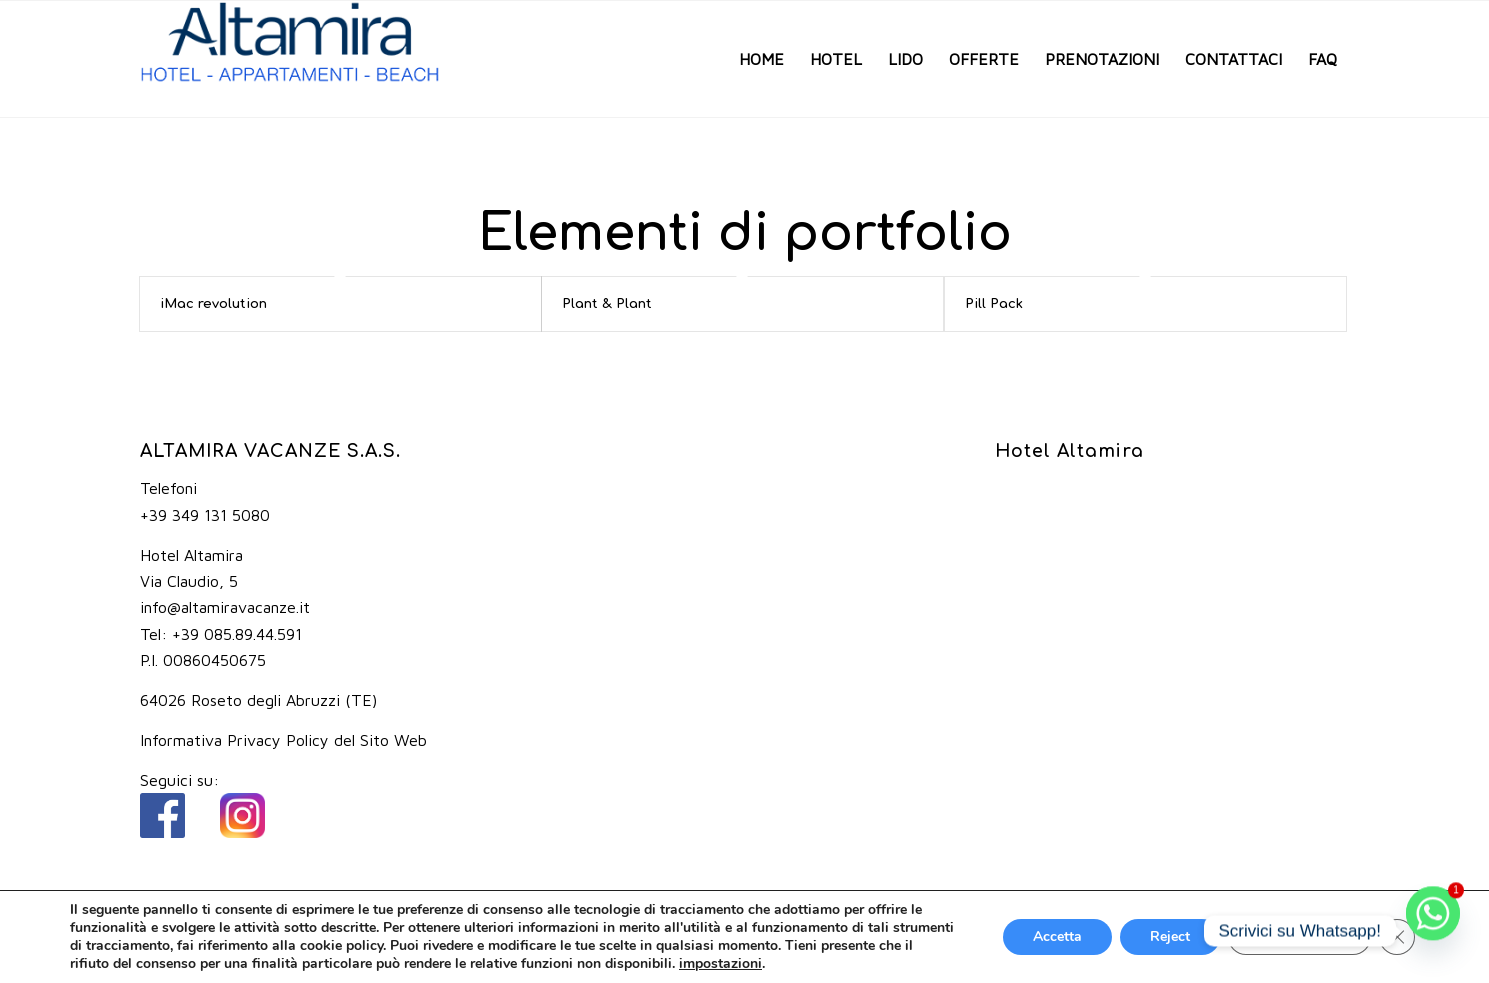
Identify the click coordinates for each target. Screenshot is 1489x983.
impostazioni (720, 964)
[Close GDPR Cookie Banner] (1397, 937)
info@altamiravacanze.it (225, 607)
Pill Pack (994, 304)
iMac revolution (213, 304)
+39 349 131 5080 (205, 515)
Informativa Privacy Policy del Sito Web (283, 740)
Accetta (1057, 936)
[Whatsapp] (1433, 931)
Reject (1170, 936)
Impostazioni (1299, 936)
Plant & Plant (607, 304)
